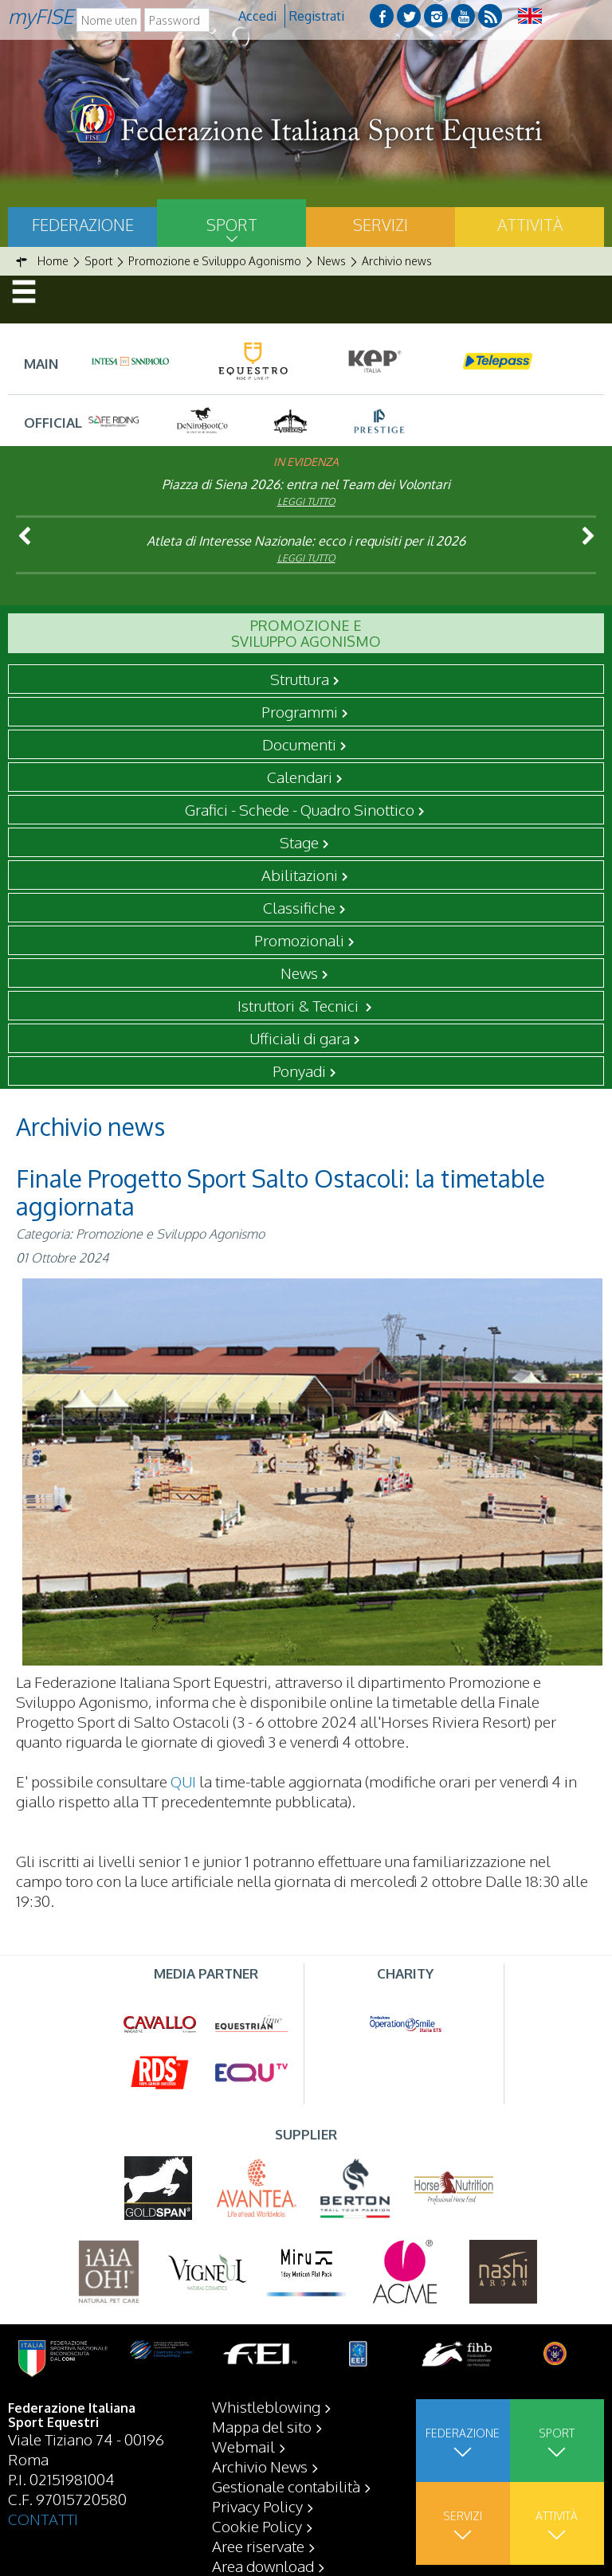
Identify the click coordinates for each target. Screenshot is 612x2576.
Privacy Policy (257, 2505)
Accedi (257, 16)
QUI (183, 1781)
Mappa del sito (262, 2426)
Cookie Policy (257, 2525)
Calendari (299, 776)
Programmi (299, 711)
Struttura (299, 678)
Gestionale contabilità (286, 2486)
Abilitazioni (299, 874)
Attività (530, 224)
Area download (263, 2565)
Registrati (316, 16)
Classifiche (299, 907)
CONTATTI (43, 2518)
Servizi (380, 224)
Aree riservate (258, 2545)
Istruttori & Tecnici (299, 1005)
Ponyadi (299, 1070)
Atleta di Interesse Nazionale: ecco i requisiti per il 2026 (306, 541)
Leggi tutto (306, 501)
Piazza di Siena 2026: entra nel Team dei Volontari (306, 484)
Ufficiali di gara (299, 1037)
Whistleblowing (266, 2406)
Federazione (83, 224)
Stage (299, 841)
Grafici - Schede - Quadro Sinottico (299, 809)
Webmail (243, 2446)
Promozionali (299, 939)
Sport (231, 224)
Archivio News (260, 2466)
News (299, 972)
